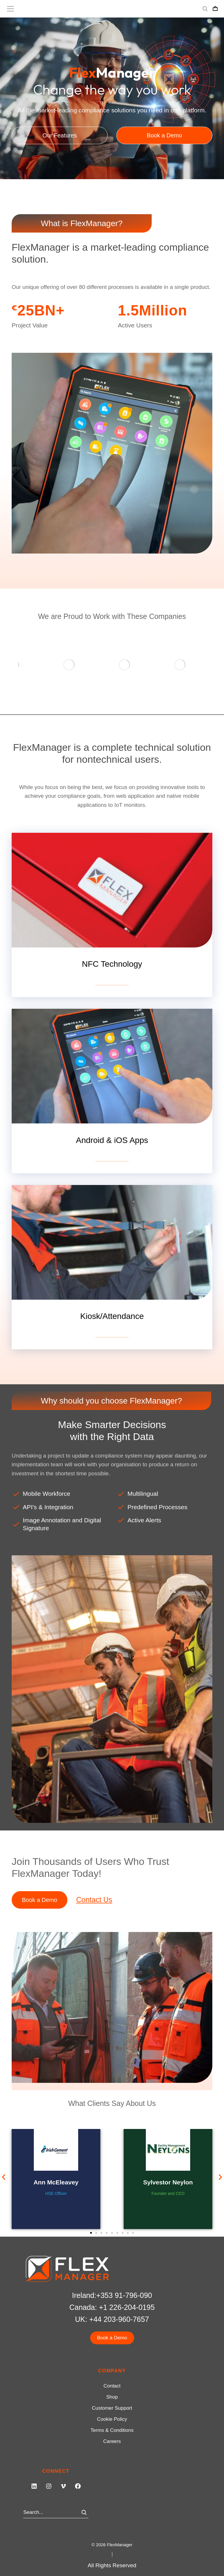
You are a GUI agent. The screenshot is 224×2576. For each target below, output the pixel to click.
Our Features (60, 135)
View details (112, 960)
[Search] (84, 2492)
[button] (3, 2156)
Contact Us (94, 1879)
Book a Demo (39, 1879)
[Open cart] (215, 9)
